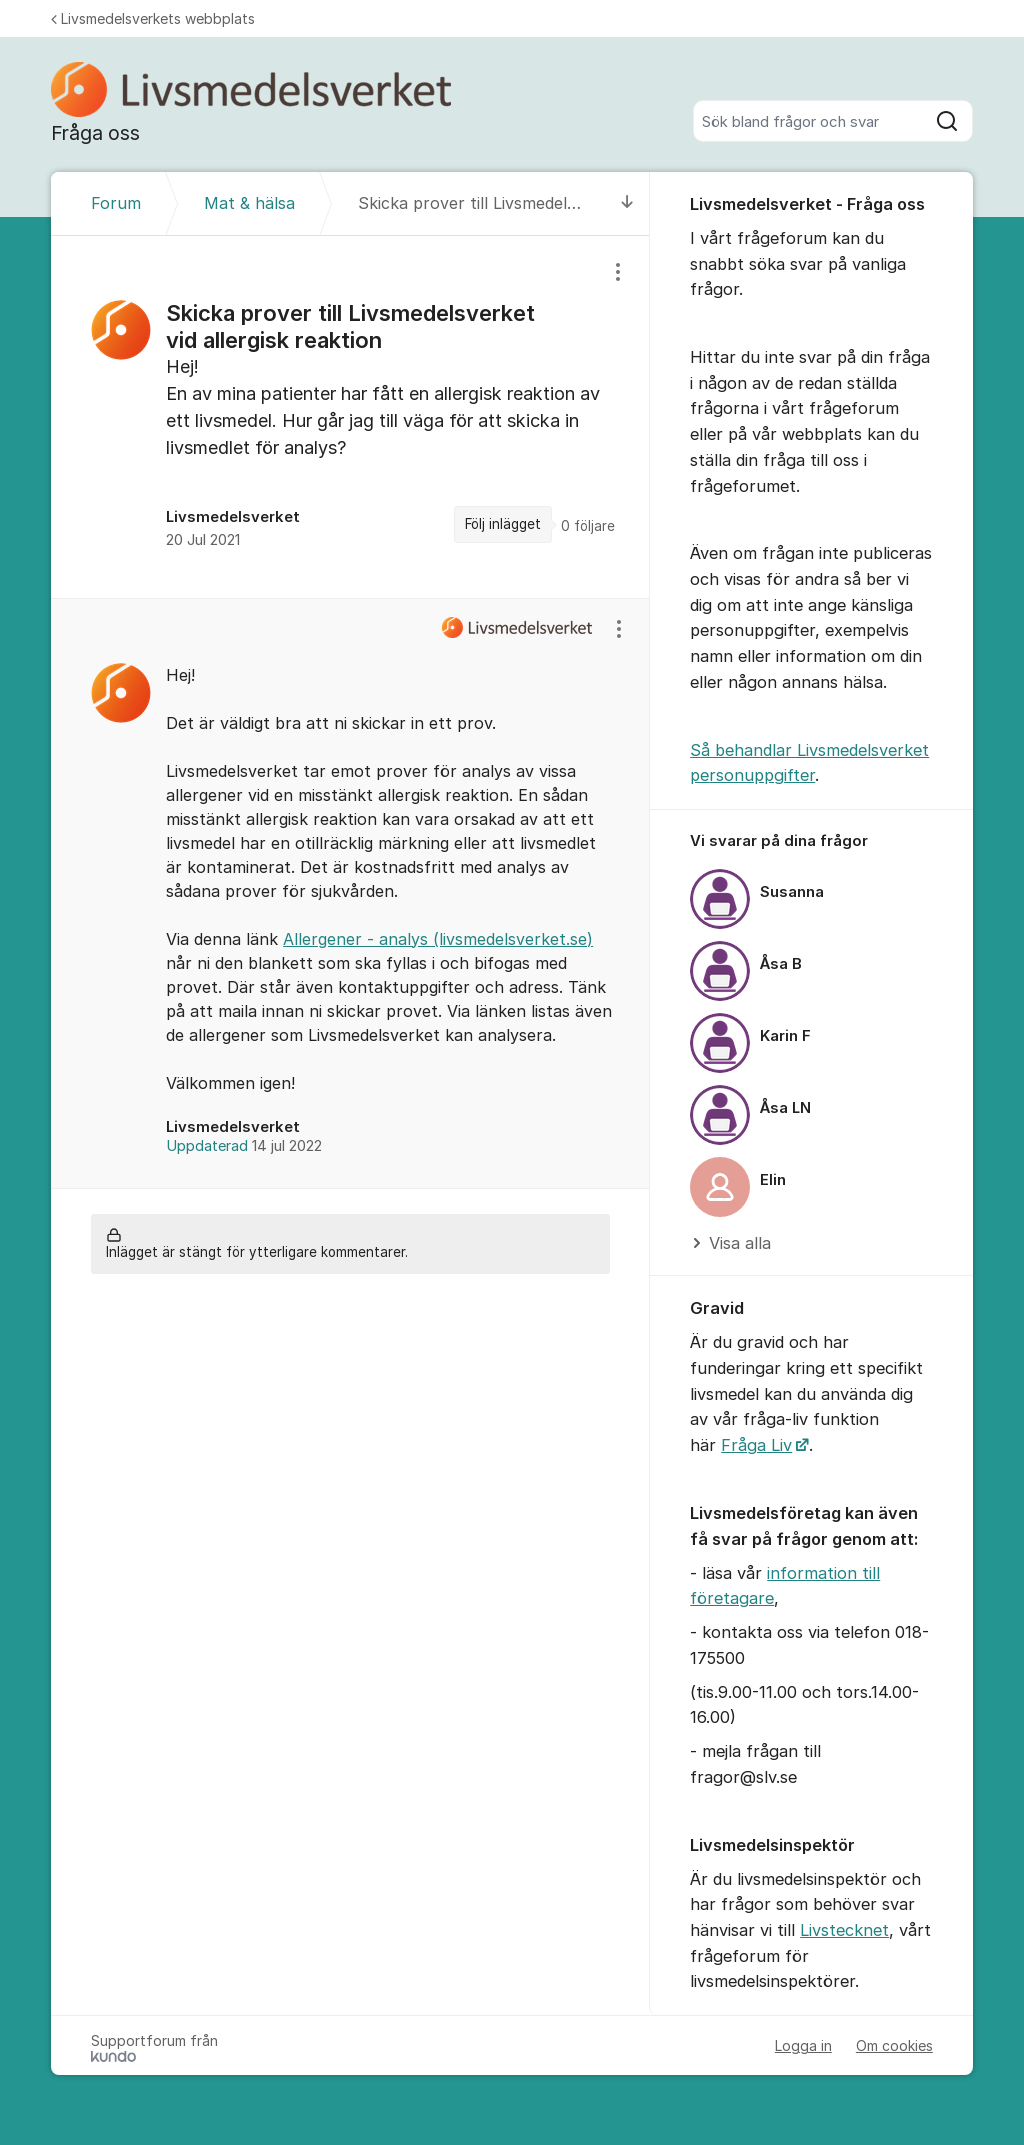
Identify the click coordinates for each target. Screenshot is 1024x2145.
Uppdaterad (244, 1146)
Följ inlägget (503, 524)
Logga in (803, 2045)
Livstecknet (844, 1930)
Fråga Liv (756, 1445)
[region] (350, 416)
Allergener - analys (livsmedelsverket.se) (438, 939)
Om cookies (894, 2045)
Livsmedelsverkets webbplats (153, 18)
